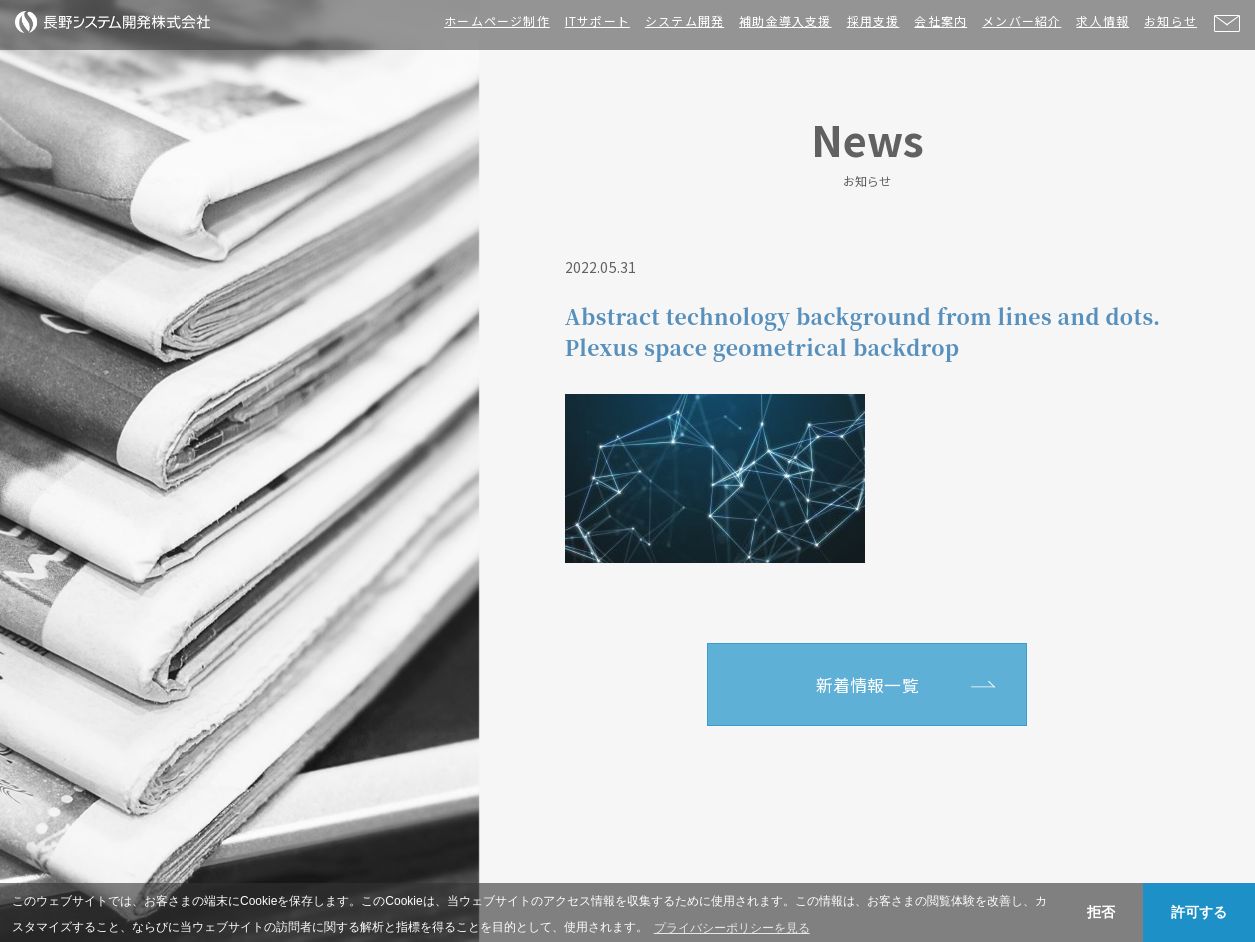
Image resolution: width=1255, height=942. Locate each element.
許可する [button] (1199, 912)
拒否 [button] (1101, 912)
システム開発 (684, 20)
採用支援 (873, 20)
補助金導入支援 (785, 20)
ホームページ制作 (497, 20)
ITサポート (597, 20)
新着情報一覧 (867, 685)
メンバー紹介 (1021, 20)
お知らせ (1170, 20)
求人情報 (1102, 20)
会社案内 (940, 20)
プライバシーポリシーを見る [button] (732, 928)
